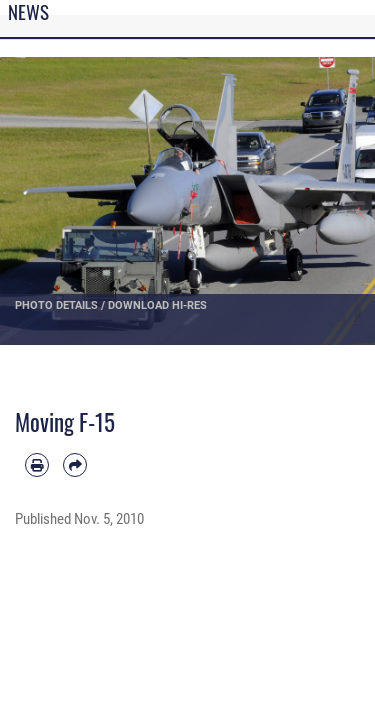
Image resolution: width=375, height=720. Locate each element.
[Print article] (37, 465)
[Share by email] (75, 465)
